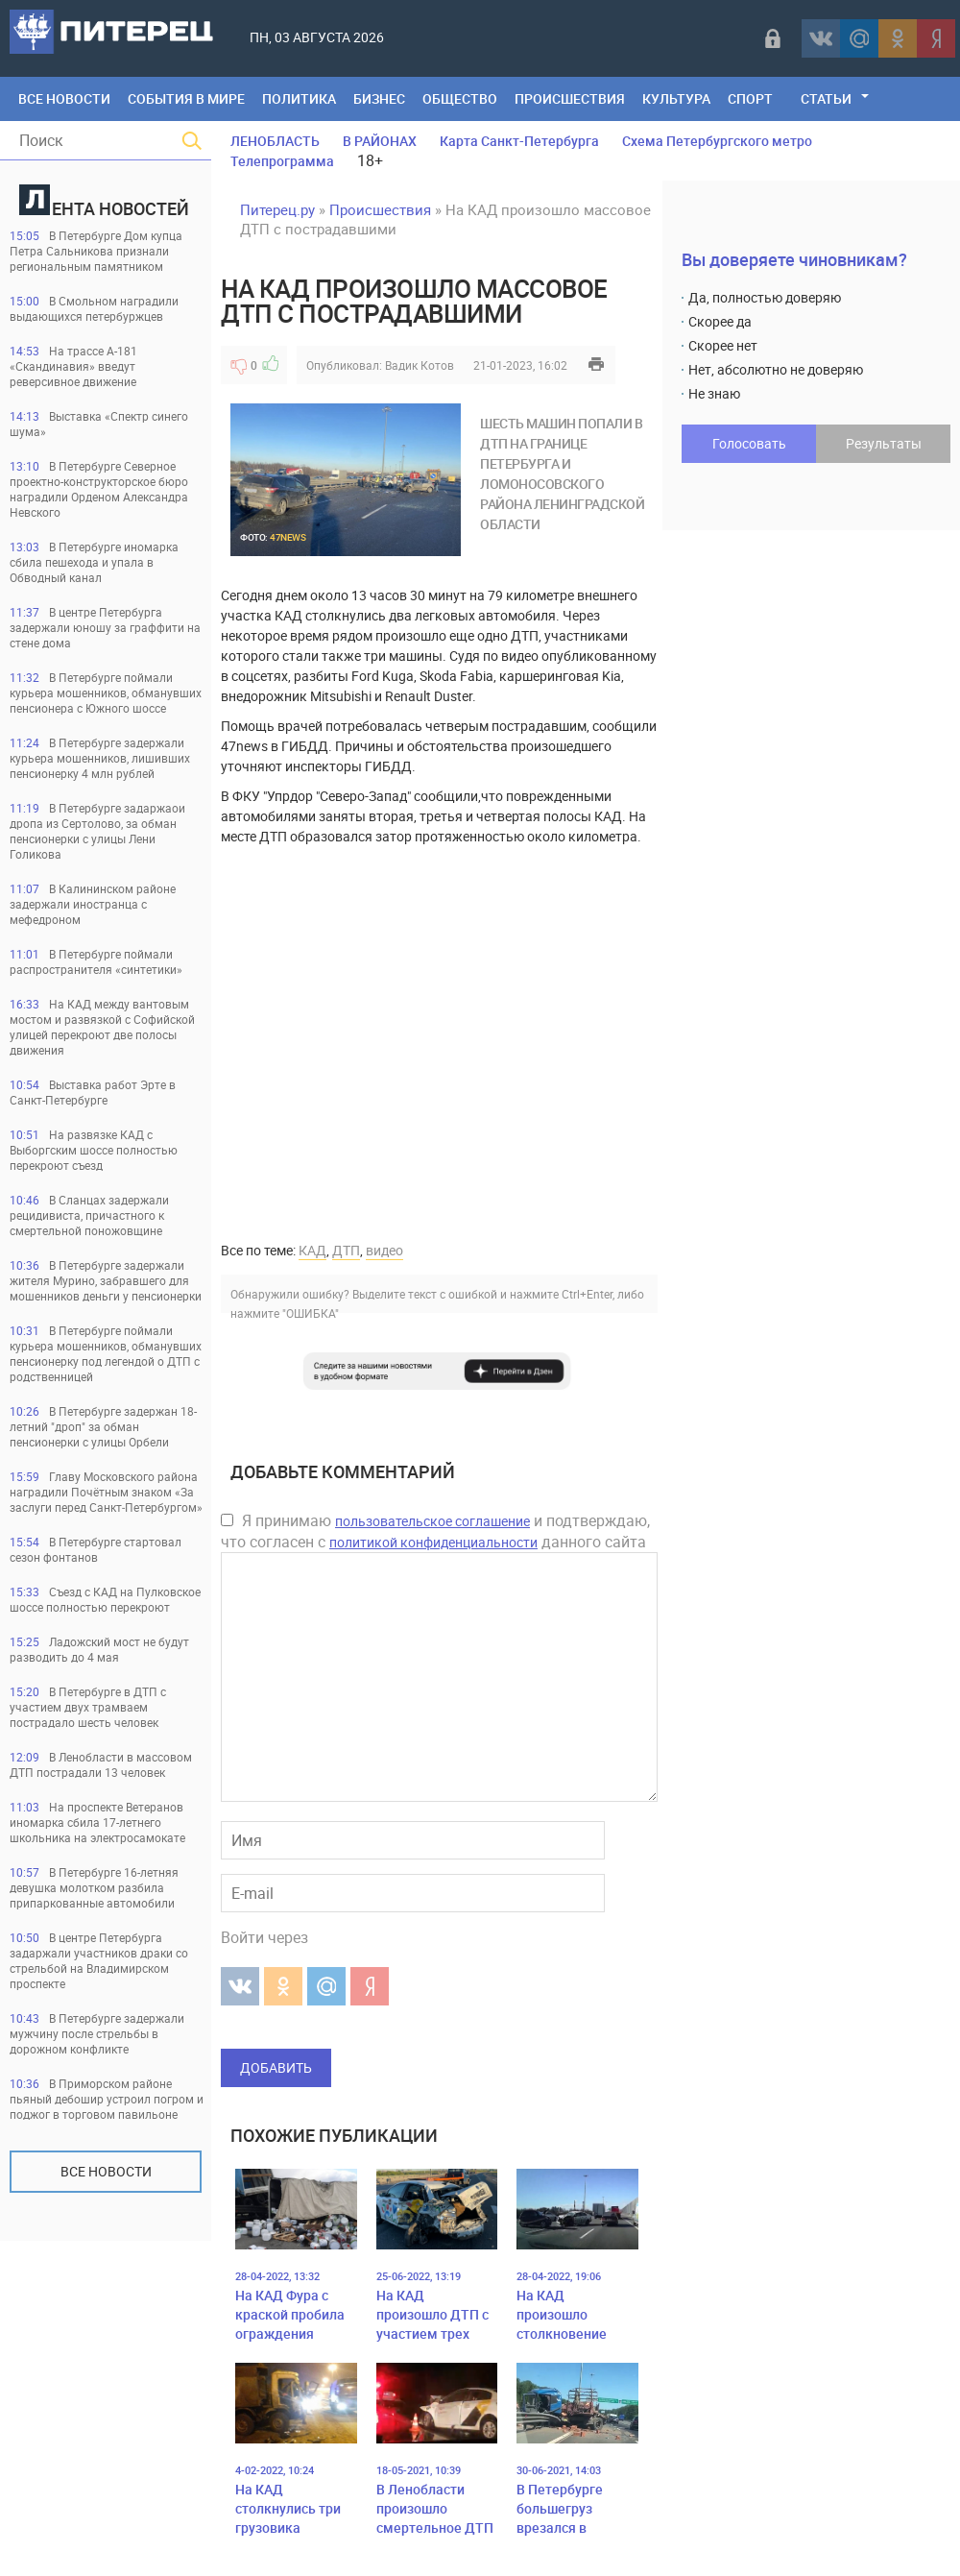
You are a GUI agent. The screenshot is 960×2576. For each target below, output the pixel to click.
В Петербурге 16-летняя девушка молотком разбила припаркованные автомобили (94, 1887)
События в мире (186, 98)
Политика (299, 98)
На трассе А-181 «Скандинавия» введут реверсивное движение (73, 366)
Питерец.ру (277, 209)
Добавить (276, 2067)
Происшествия (570, 98)
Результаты (884, 443)
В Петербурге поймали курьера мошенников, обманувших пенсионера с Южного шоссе (106, 692)
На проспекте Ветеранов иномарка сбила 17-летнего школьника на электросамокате (97, 1822)
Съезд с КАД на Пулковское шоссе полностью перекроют (105, 1599)
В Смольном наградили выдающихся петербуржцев (94, 308)
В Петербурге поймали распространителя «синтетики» (96, 961)
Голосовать (749, 443)
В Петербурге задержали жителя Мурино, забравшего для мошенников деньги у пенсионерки (106, 1280)
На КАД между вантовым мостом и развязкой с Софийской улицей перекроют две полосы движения (102, 1026)
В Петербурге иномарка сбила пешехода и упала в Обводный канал (94, 562)
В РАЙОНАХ (380, 141)
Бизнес (379, 98)
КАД (312, 1250)
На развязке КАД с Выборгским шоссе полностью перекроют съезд (94, 1150)
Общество (459, 98)
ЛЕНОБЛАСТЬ (275, 141)
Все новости (106, 2171)
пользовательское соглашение (432, 1521)
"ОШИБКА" (310, 1313)
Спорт (750, 98)
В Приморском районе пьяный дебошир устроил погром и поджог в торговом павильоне (107, 2099)
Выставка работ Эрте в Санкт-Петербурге (93, 1092)
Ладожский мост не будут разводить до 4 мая (99, 1649)
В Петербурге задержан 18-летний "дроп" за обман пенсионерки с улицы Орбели (103, 1426)
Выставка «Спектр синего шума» (99, 423)
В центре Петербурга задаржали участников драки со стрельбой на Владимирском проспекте (99, 1960)
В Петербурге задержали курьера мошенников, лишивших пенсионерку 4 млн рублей (100, 758)
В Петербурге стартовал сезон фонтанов (95, 1549)
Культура (676, 98)
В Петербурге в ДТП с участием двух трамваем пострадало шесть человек (88, 1707)
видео (384, 1250)
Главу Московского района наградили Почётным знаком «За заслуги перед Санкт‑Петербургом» (106, 1492)
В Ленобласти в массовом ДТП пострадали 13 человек (101, 1764)
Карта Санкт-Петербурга (519, 141)
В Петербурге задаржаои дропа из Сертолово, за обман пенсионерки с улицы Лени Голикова (97, 831)
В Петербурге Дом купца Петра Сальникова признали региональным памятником (96, 251)
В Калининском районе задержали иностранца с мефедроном (93, 904)
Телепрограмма (282, 161)
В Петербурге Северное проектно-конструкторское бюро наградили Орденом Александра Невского (99, 489)
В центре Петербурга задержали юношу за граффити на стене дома (105, 627)
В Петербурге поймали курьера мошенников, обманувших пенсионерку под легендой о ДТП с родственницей (106, 1353)
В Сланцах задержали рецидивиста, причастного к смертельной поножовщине (89, 1215)
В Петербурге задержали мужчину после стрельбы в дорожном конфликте (97, 2033)
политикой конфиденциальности (433, 1542)
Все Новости (64, 98)
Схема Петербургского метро (717, 141)
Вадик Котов (419, 365)
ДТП (346, 1250)
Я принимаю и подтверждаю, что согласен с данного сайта (435, 1531)
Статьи (826, 98)
